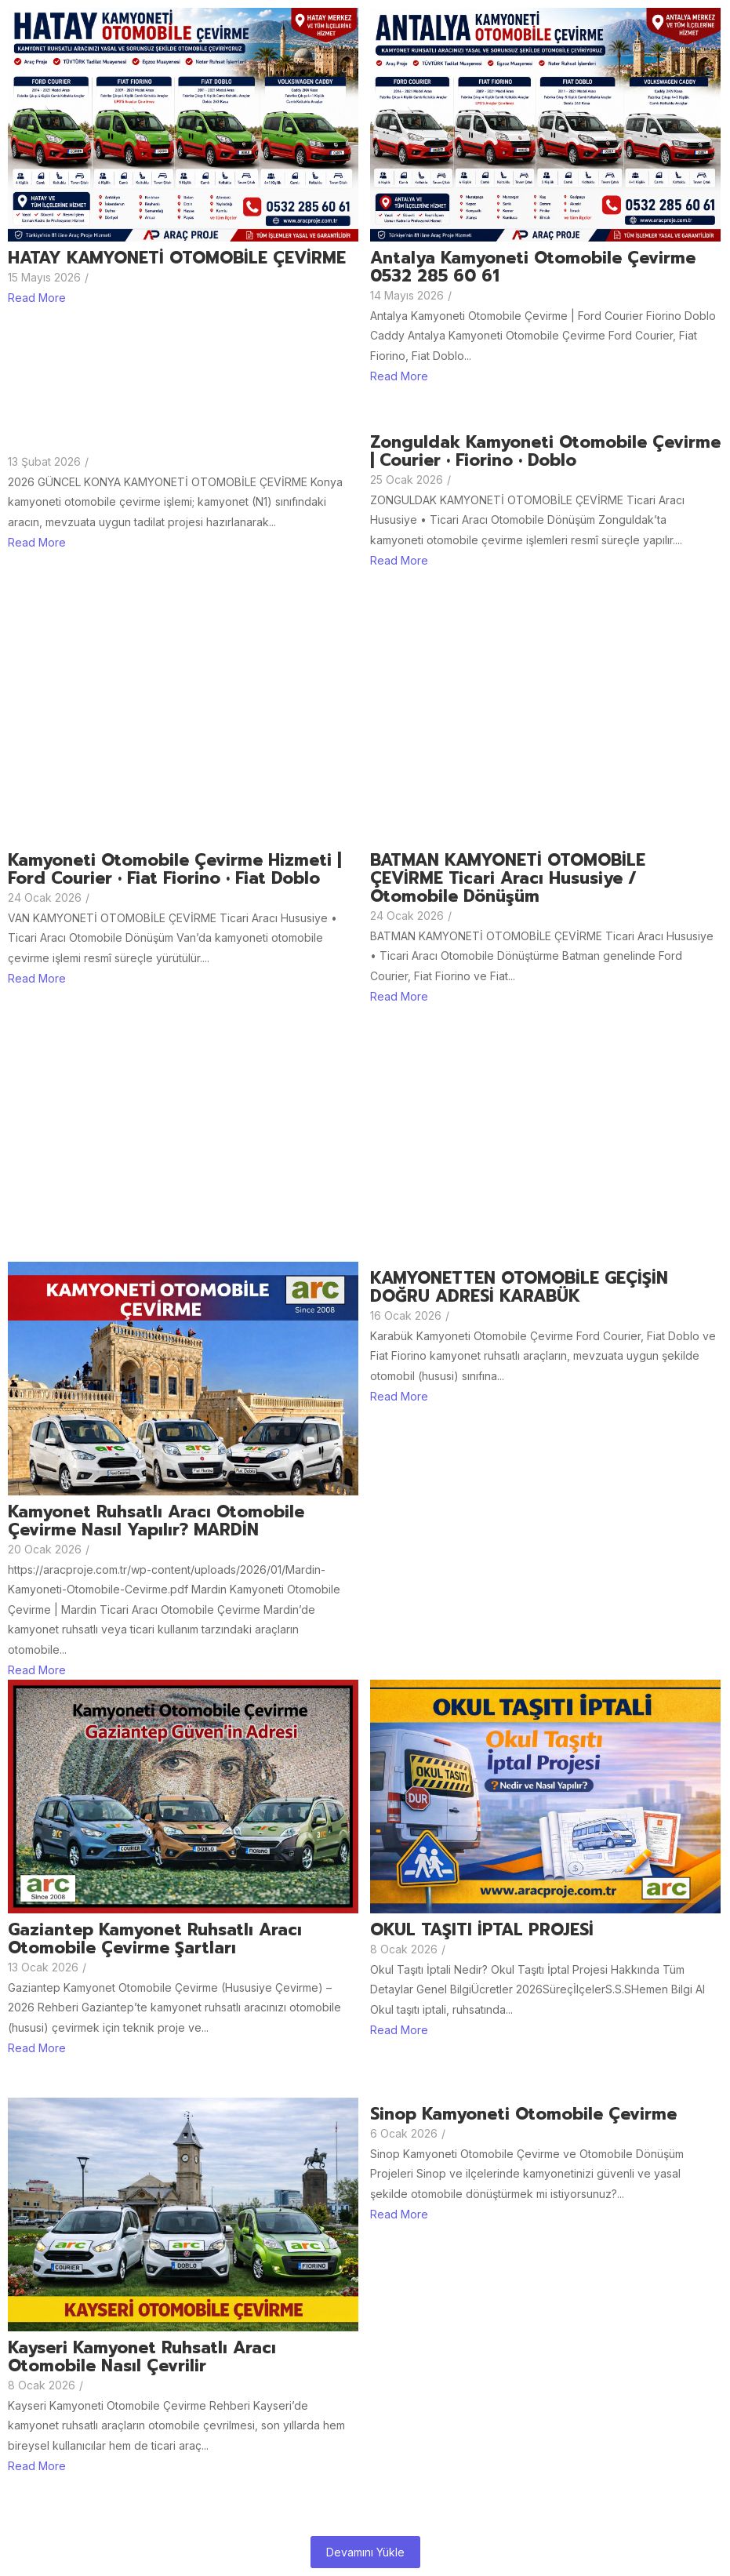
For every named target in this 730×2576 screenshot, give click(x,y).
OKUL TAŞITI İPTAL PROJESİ (482, 1930)
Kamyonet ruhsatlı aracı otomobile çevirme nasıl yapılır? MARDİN (156, 1521)
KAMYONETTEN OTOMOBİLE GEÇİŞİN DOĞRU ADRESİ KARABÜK (519, 1288)
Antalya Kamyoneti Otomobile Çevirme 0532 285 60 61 (532, 267)
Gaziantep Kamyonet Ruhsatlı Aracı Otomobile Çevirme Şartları (155, 1939)
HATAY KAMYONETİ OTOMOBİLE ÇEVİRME (177, 258)
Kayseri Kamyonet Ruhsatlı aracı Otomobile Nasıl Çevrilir (142, 2357)
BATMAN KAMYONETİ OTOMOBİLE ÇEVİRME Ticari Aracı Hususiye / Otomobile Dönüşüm (507, 879)
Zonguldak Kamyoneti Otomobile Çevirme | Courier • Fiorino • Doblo (545, 452)
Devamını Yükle (365, 2552)
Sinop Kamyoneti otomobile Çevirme (523, 2114)
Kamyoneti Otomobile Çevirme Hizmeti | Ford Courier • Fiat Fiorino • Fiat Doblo (174, 870)
